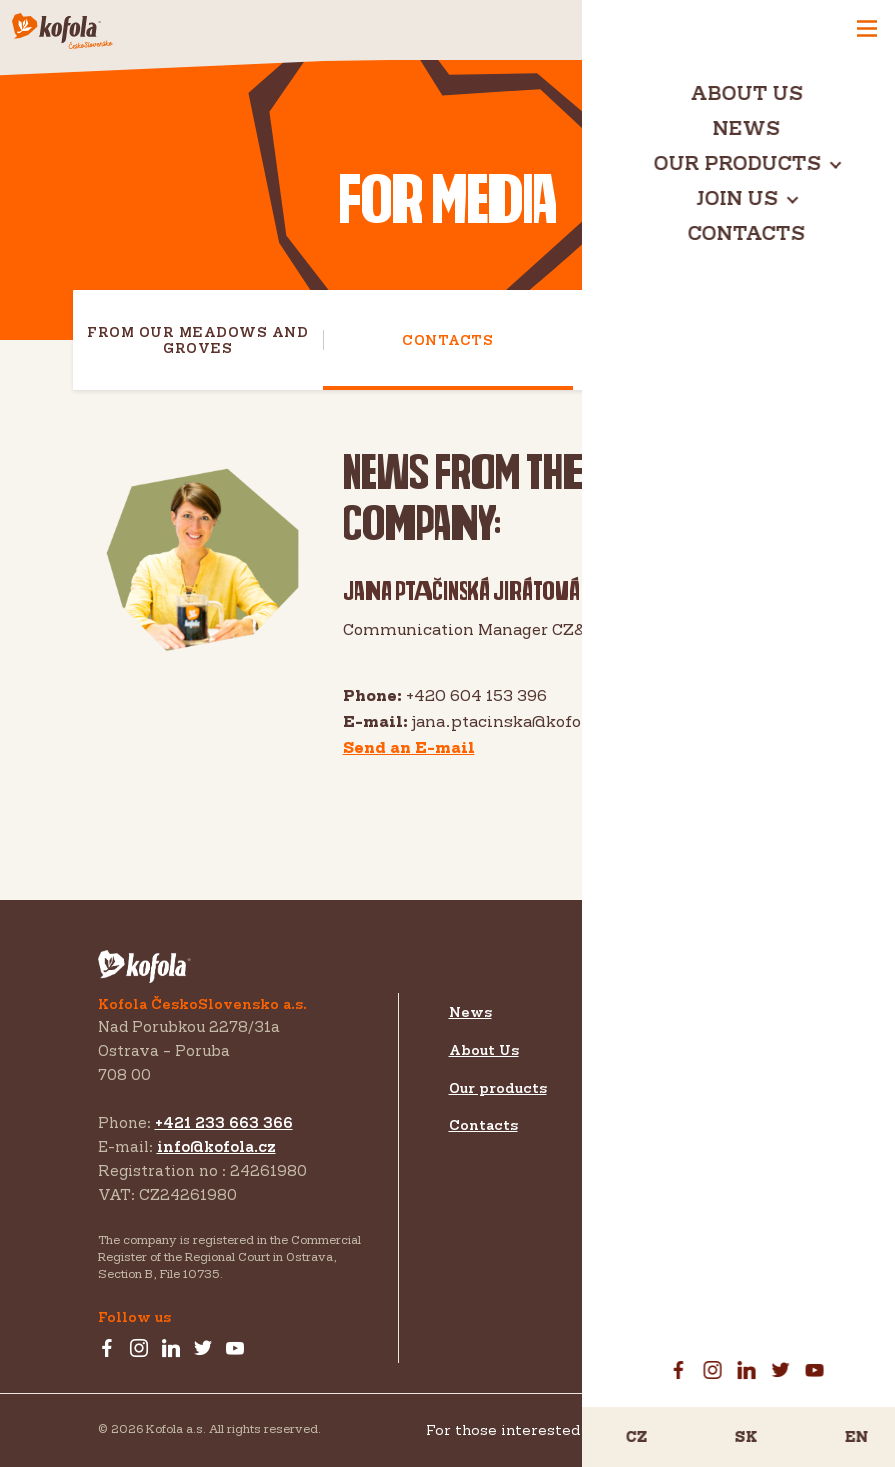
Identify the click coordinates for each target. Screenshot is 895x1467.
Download (698, 339)
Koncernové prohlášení (730, 1430)
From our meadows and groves (197, 339)
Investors (655, 1077)
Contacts (447, 339)
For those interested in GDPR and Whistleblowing (612, 1429)
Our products (498, 1087)
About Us (484, 1049)
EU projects (668, 1245)
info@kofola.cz (216, 1146)
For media (660, 1112)
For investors (674, 1150)
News (470, 1011)
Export (646, 1046)
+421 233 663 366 (224, 1122)
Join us (649, 1011)
